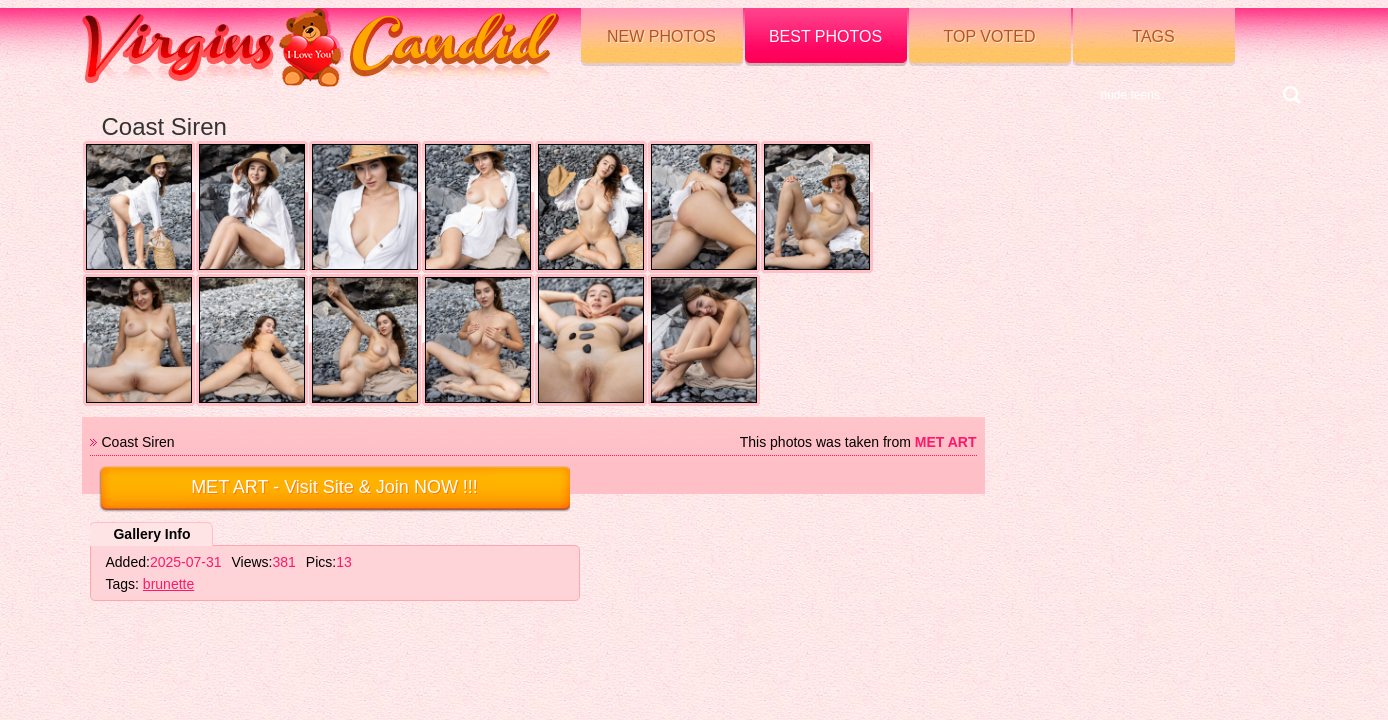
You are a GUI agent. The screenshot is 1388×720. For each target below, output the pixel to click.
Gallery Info (151, 534)
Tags (1153, 36)
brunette (168, 584)
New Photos (661, 36)
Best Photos (825, 36)
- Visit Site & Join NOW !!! (334, 487)
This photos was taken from (858, 442)
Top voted (990, 36)
